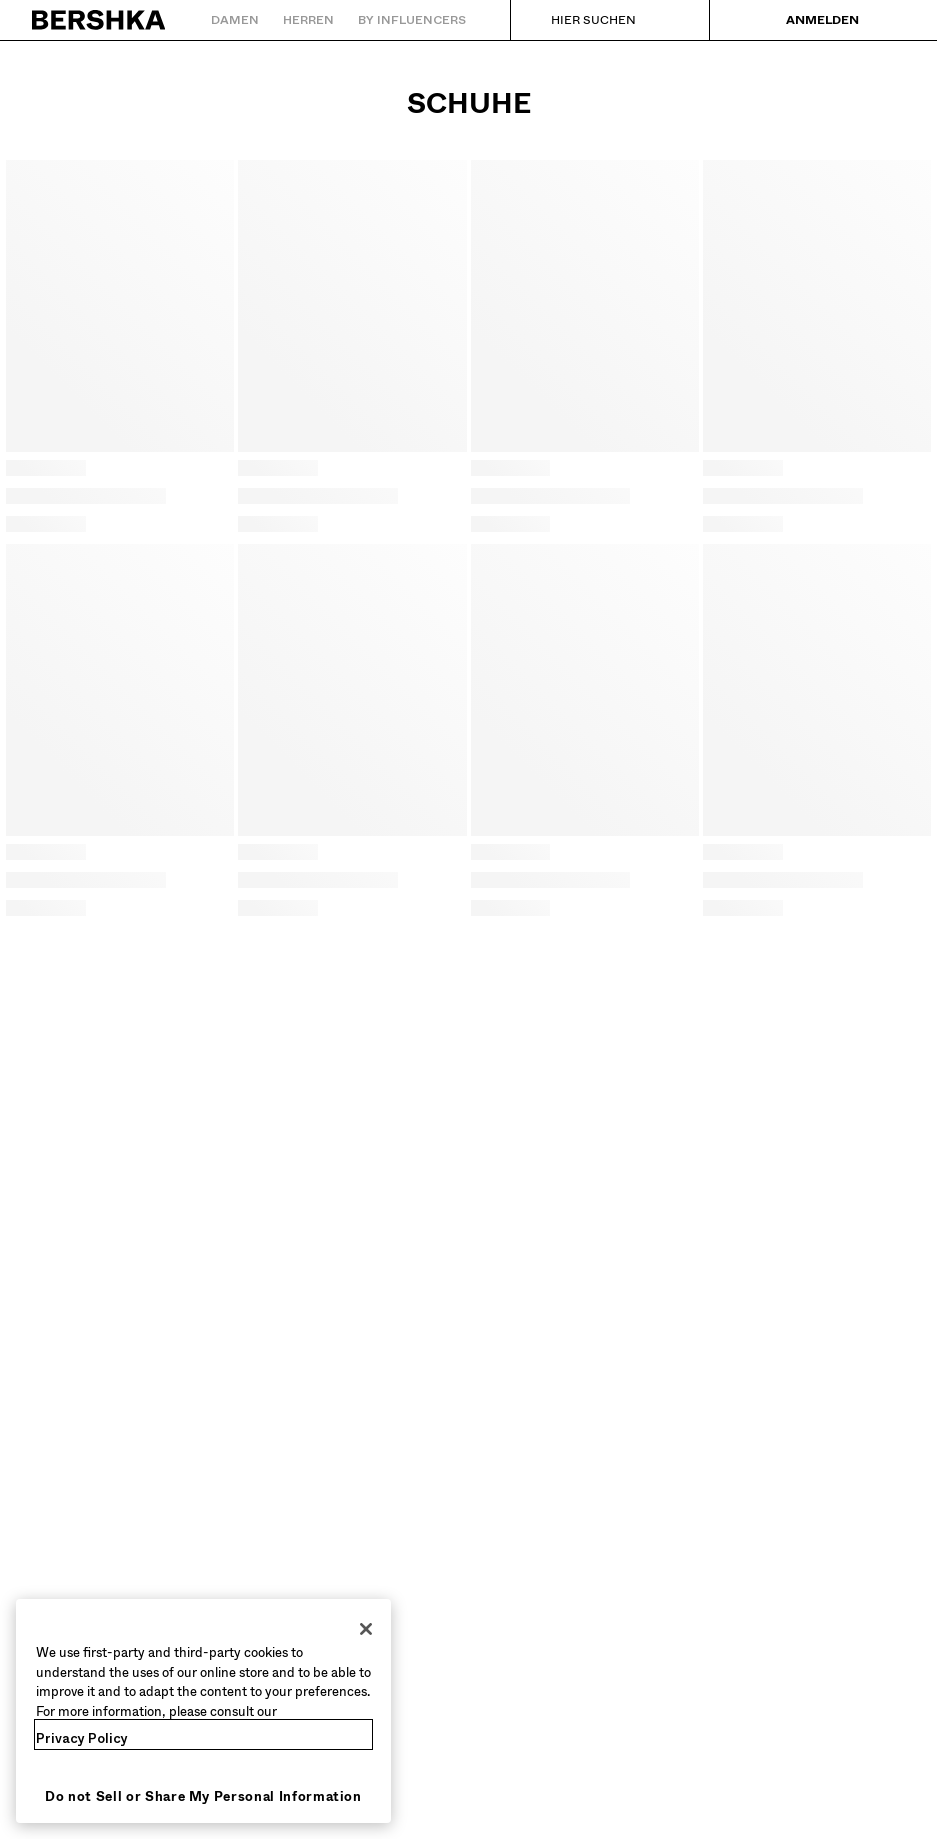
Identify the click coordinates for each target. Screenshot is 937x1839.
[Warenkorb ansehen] (890, 20)
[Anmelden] (808, 20)
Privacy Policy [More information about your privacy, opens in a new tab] (82, 1738)
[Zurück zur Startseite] (99, 20)
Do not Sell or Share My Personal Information (203, 1796)
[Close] (366, 1629)
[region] (203, 1711)
